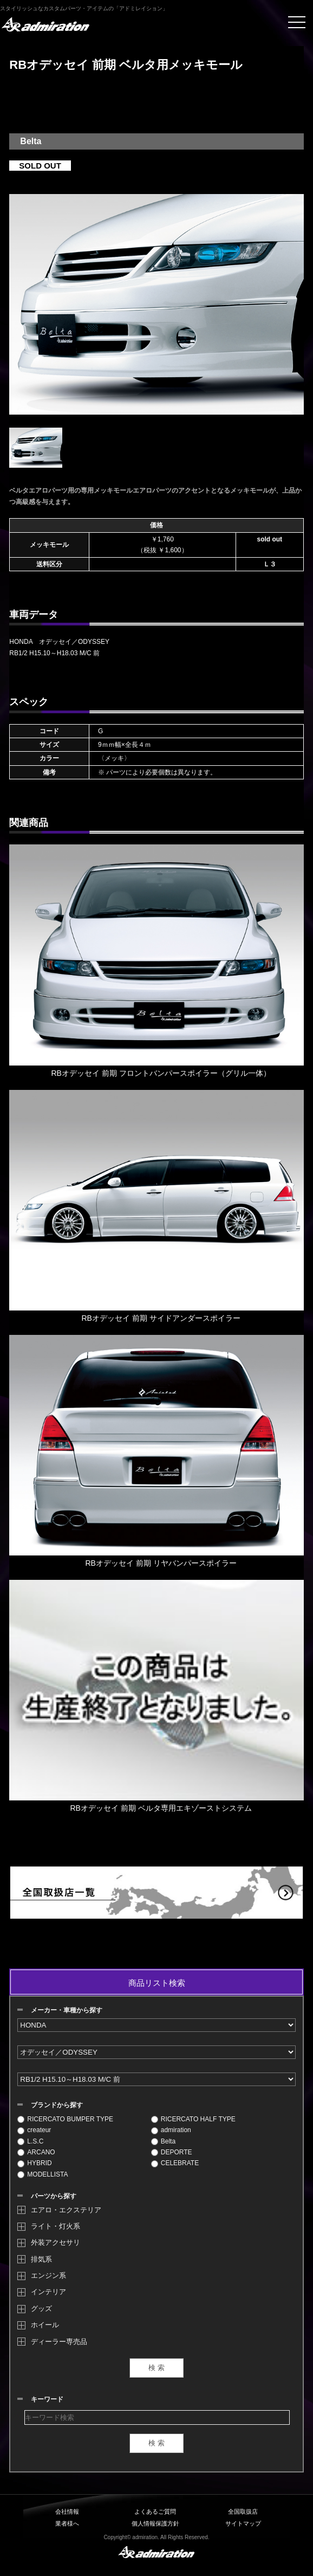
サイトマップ (243, 2523)
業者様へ (67, 2523)
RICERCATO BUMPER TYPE (65, 2119)
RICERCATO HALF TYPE (193, 2119)
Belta (163, 2141)
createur (34, 2130)
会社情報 (67, 2511)
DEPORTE (171, 2152)
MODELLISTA (42, 2174)
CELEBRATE (175, 2163)
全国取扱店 (243, 2511)
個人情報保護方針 (155, 2523)
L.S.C (30, 2141)
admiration (171, 2130)
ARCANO (36, 2152)
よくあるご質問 (155, 2511)
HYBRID (34, 2163)
